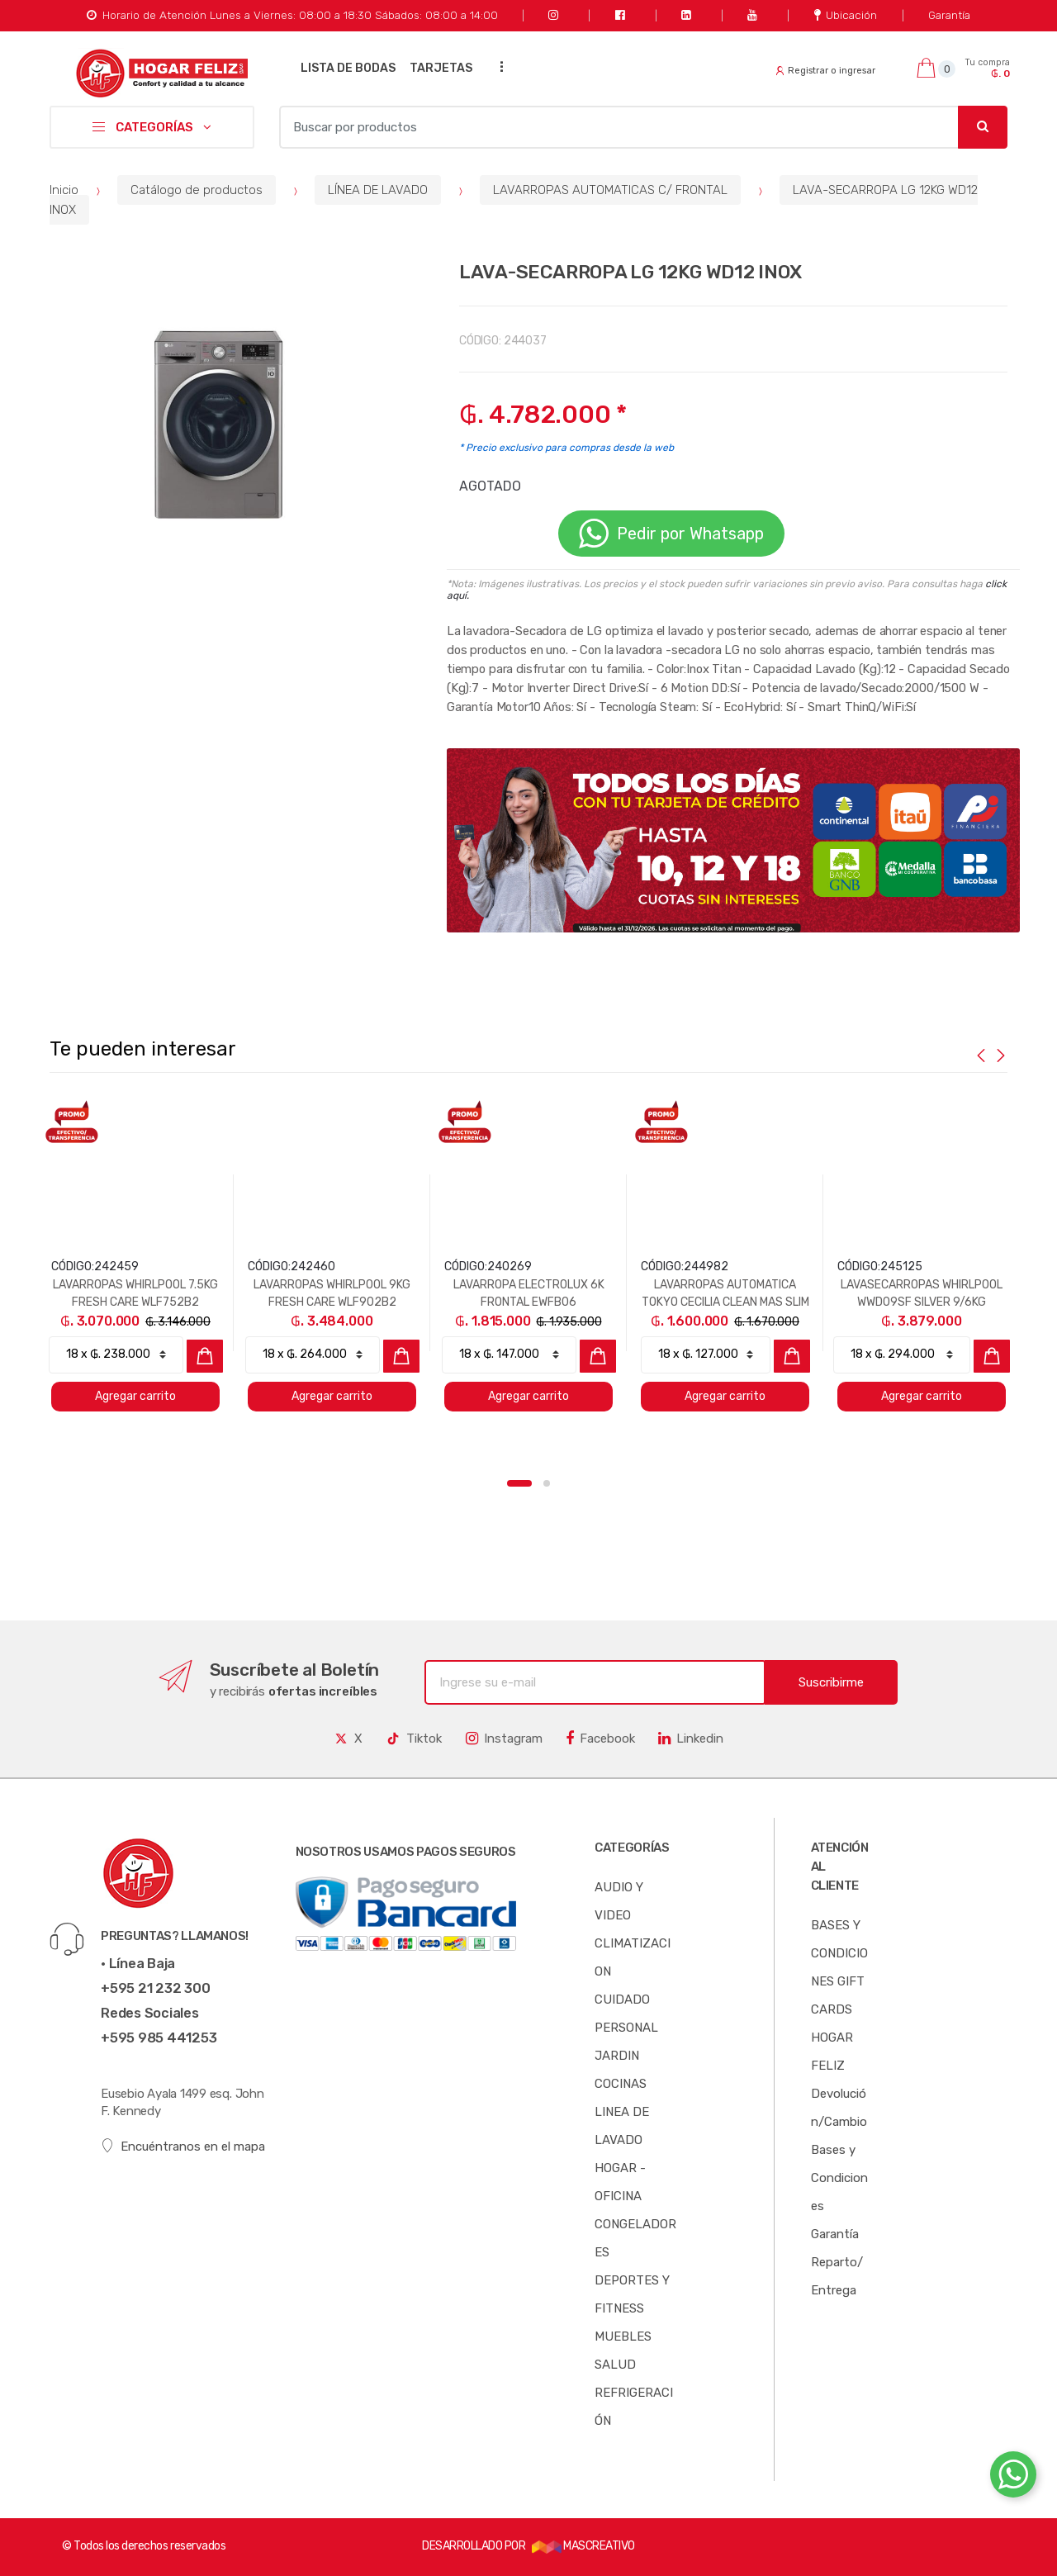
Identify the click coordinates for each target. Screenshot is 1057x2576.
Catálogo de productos (196, 190)
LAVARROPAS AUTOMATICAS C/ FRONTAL (610, 190)
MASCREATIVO (583, 2546)
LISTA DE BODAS (348, 68)
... (496, 65)
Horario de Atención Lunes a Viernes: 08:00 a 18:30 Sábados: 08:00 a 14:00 (292, 14)
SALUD (615, 2364)
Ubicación (846, 14)
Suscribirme (831, 1682)
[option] (210, 421)
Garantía (949, 14)
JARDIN (617, 2055)
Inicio (64, 190)
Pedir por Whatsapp (671, 533)
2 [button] (546, 1483)
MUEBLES (623, 2336)
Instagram (504, 1738)
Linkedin (690, 1738)
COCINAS (621, 2083)
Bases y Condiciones (839, 2177)
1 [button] (519, 1483)
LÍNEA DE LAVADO (378, 190)
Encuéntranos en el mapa (183, 2146)
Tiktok (414, 1738)
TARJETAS (441, 68)
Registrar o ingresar (825, 70)
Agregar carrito (135, 1396)
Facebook (600, 1738)
